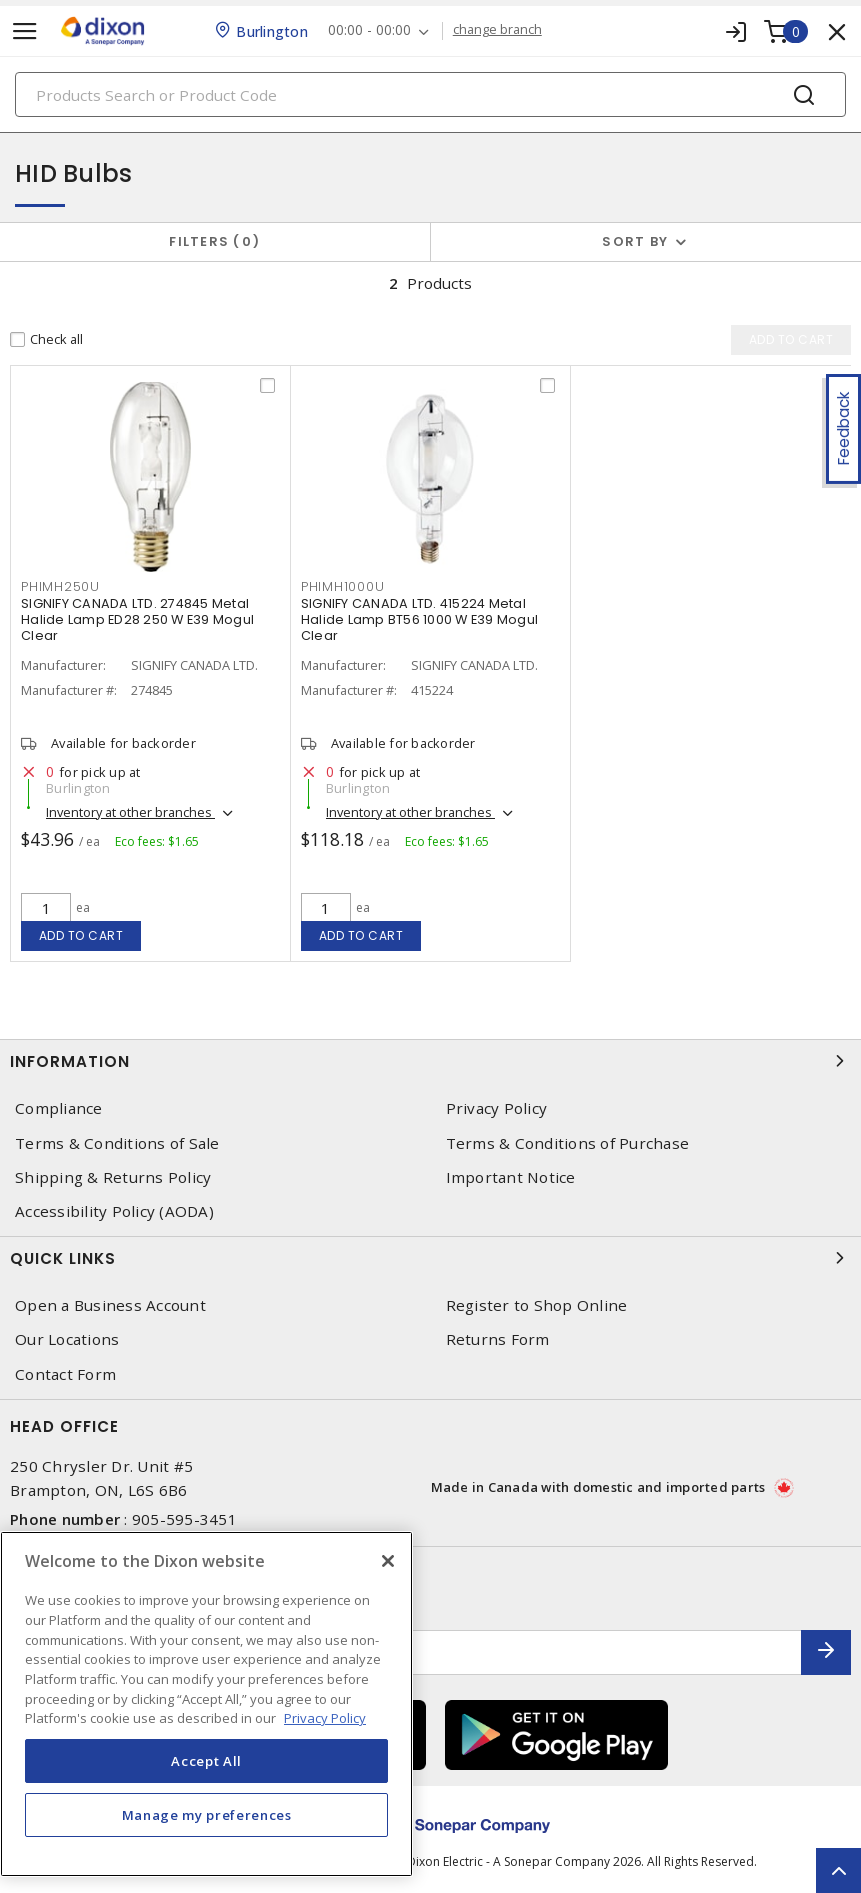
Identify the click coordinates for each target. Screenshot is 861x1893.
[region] (206, 1704)
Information (430, 1061)
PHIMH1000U (343, 586)
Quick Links (430, 1258)
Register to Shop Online (537, 1305)
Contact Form (65, 1374)
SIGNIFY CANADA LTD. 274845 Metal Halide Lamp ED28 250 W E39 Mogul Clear (137, 619)
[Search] (430, 94)
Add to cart (81, 935)
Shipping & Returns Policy (113, 1177)
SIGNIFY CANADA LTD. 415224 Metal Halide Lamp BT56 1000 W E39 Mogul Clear (419, 619)
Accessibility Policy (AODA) (114, 1211)
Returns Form (498, 1339)
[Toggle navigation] (25, 31)
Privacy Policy (497, 1108)
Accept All (206, 1761)
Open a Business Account (110, 1305)
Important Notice (511, 1177)
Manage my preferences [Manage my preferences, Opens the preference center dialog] (207, 1815)
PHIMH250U (60, 586)
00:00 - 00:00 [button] (369, 30)
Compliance (59, 1108)
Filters (214, 241)
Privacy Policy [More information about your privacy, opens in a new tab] (325, 1718)
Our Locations (67, 1339)
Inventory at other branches (130, 812)
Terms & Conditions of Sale (117, 1143)
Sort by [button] (635, 241)
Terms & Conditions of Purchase (568, 1143)
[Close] (388, 1561)
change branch (497, 30)
